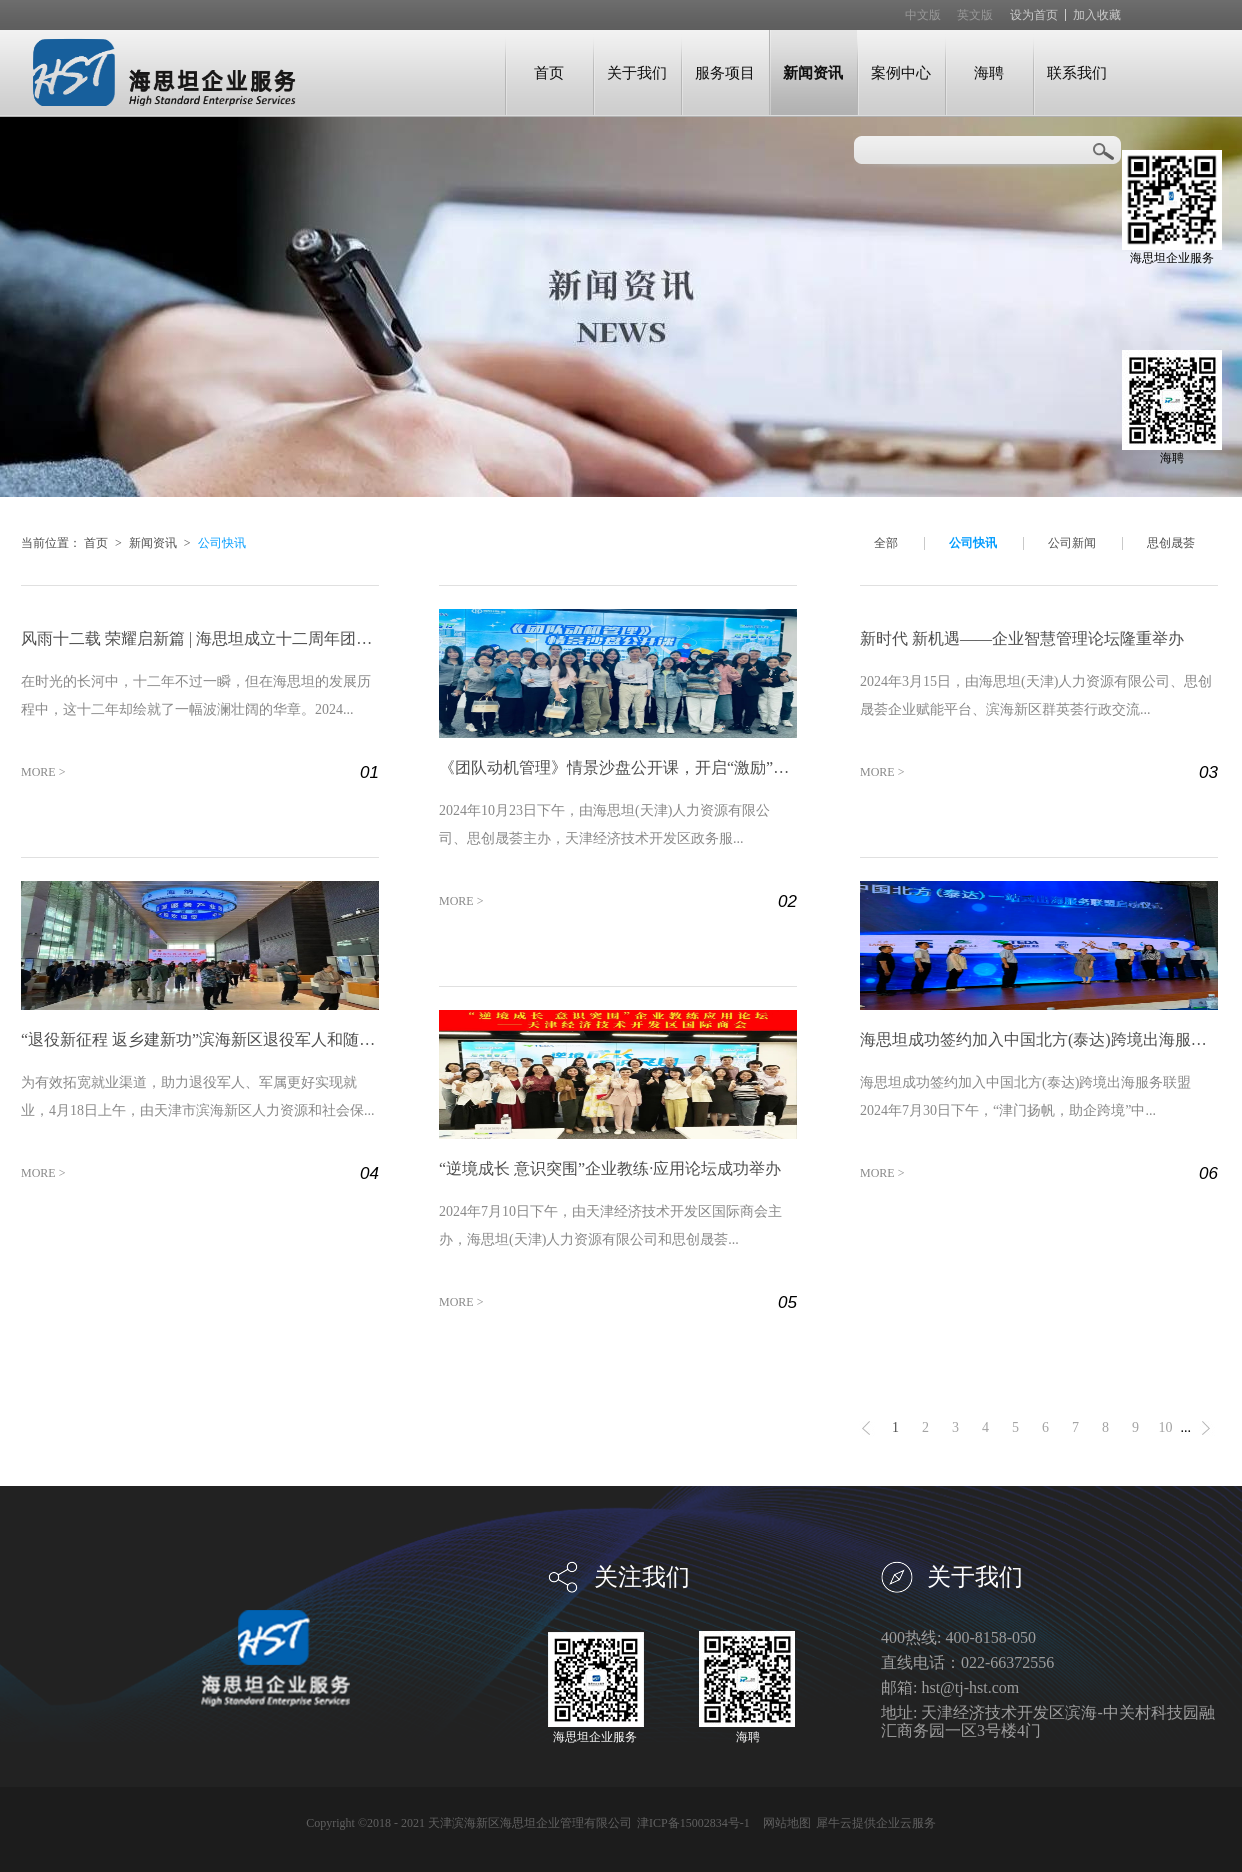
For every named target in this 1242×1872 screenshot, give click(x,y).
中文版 (923, 15)
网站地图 (784, 1823)
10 (1166, 1427)
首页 (549, 72)
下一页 (1206, 1428)
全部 (886, 543)
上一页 (866, 1428)
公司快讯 (222, 543)
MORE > (43, 772)
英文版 (975, 15)
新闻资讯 (153, 543)
